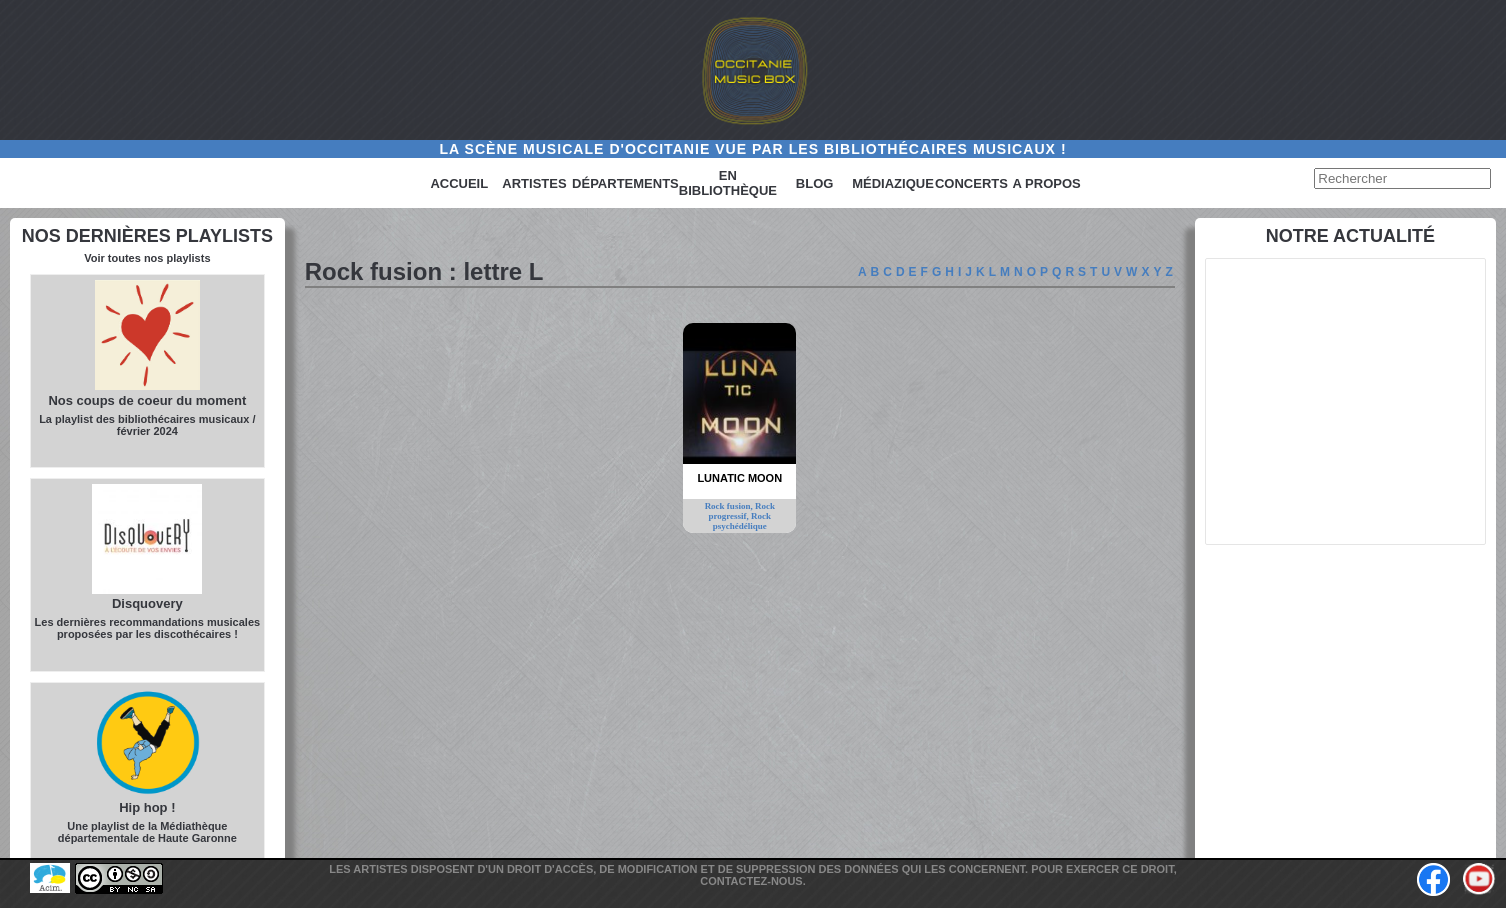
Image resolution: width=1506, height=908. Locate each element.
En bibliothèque (728, 183)
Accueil (459, 183)
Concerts (971, 183)
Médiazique (893, 183)
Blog (815, 183)
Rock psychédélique (742, 521)
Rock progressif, (741, 511)
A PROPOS (1047, 183)
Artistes (534, 183)
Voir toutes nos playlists (147, 258)
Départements (625, 183)
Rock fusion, (730, 506)
